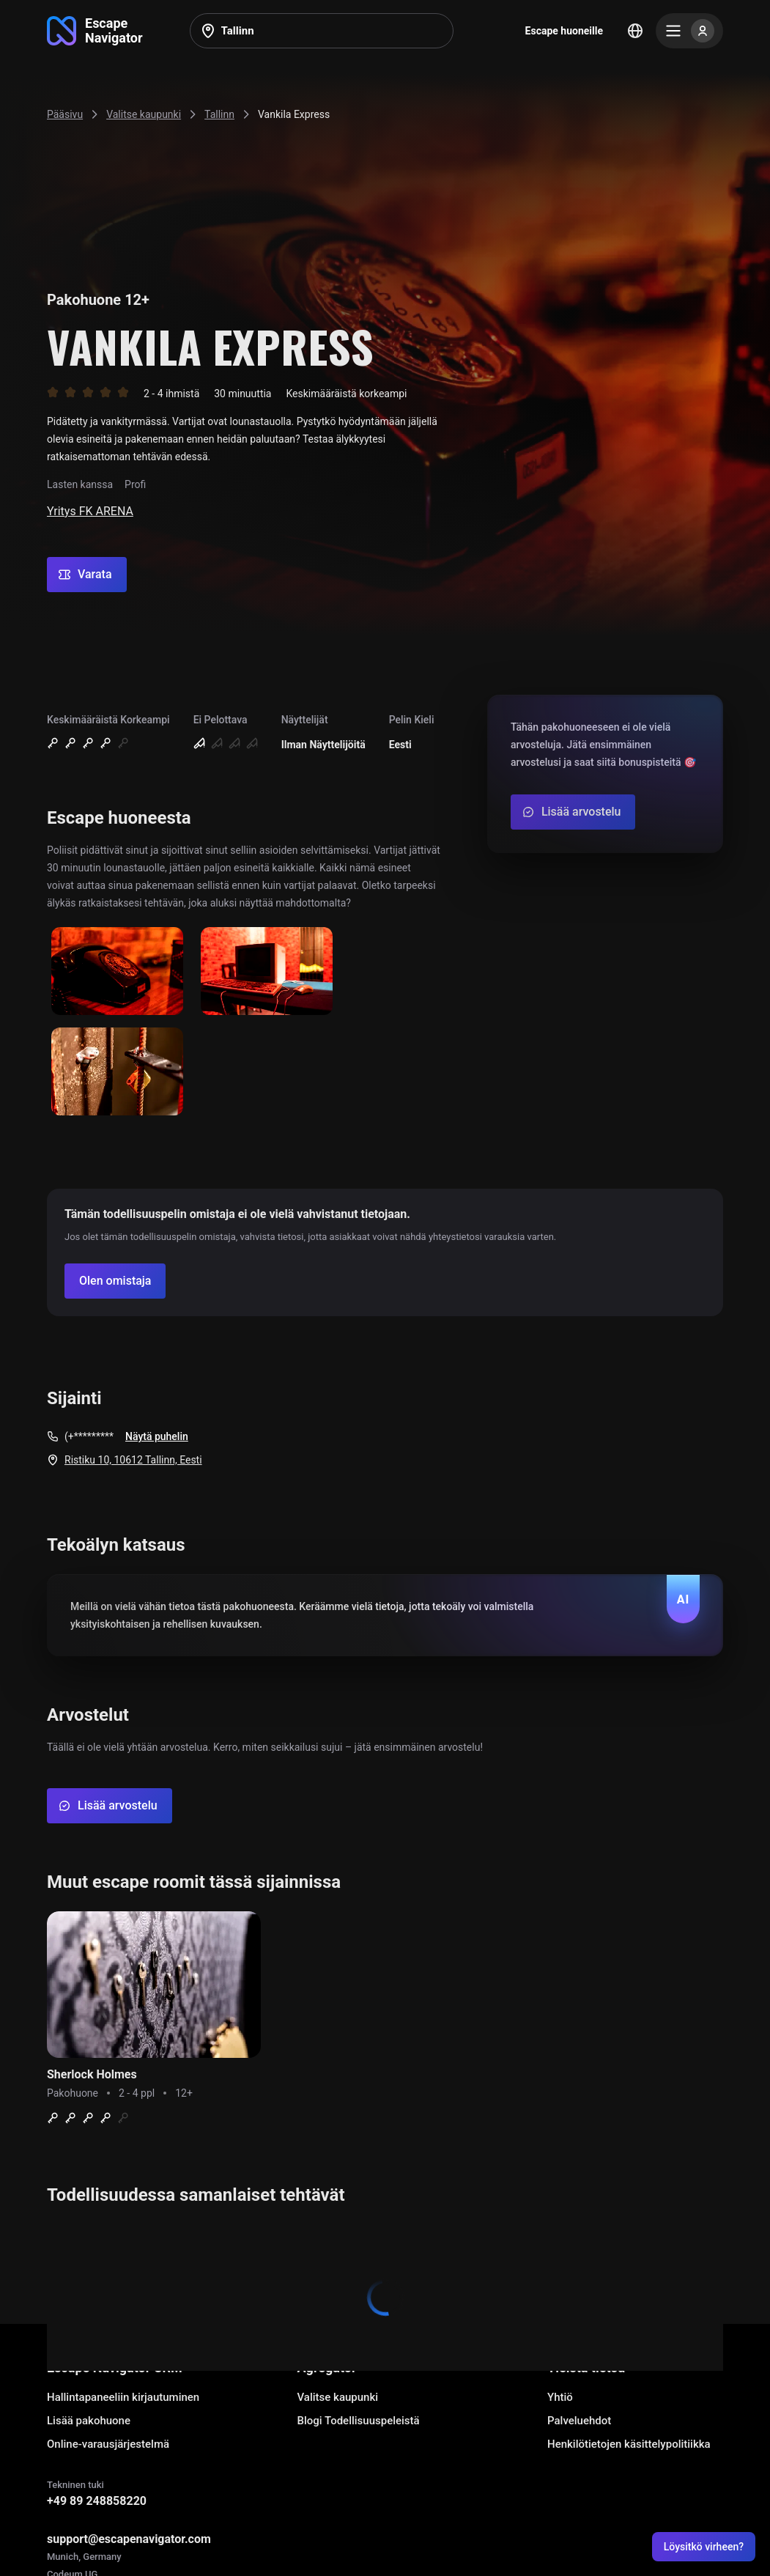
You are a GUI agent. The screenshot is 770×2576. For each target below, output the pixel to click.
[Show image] (117, 972)
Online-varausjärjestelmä (108, 2444)
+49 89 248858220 (97, 2501)
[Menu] (689, 30)
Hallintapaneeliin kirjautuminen (123, 2397)
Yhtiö (560, 2397)
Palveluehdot (579, 2420)
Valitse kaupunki (338, 2397)
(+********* (89, 1436)
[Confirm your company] (115, 1281)
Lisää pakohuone (88, 2420)
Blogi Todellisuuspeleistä (358, 2420)
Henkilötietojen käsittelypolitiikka (629, 2444)
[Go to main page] (95, 31)
